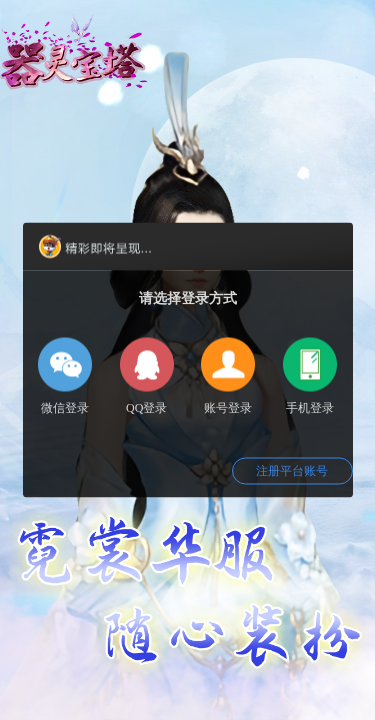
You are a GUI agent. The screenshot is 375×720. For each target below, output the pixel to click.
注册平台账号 (292, 471)
